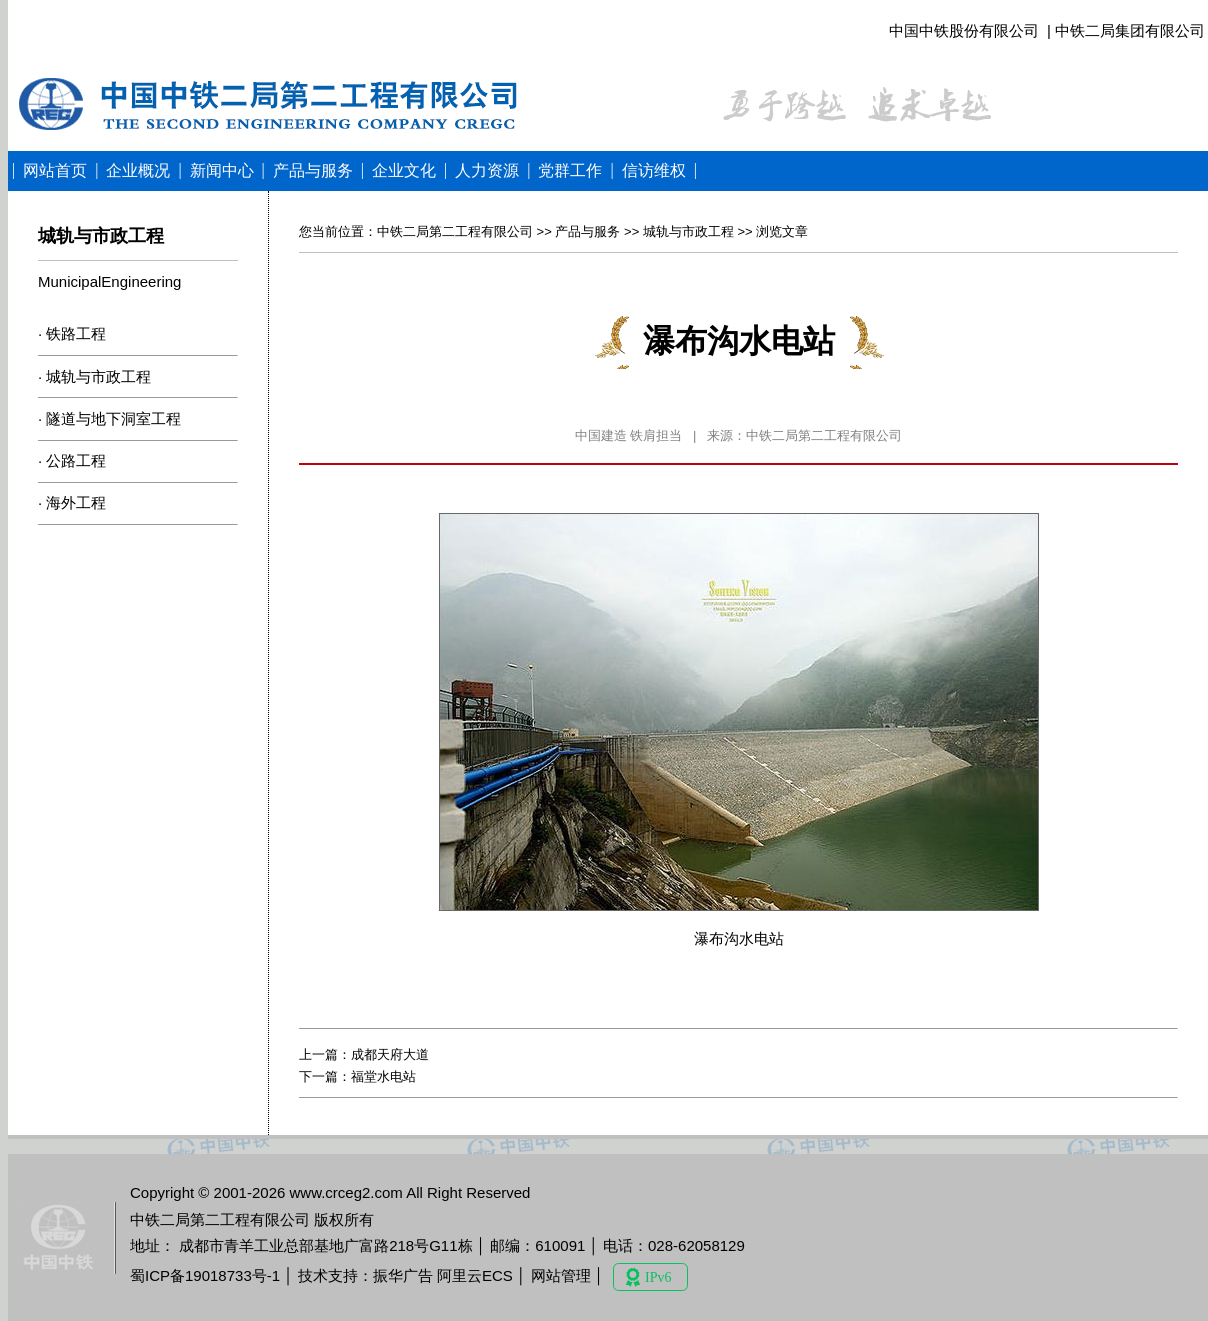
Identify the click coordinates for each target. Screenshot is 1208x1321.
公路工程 (76, 460)
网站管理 (561, 1275)
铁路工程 (76, 333)
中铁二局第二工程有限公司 (455, 231)
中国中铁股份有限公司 (964, 30)
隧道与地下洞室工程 (113, 418)
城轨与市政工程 (98, 376)
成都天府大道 (390, 1054)
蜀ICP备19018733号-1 (205, 1275)
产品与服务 (587, 231)
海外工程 (76, 502)
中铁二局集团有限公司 (1130, 30)
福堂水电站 (383, 1076)
